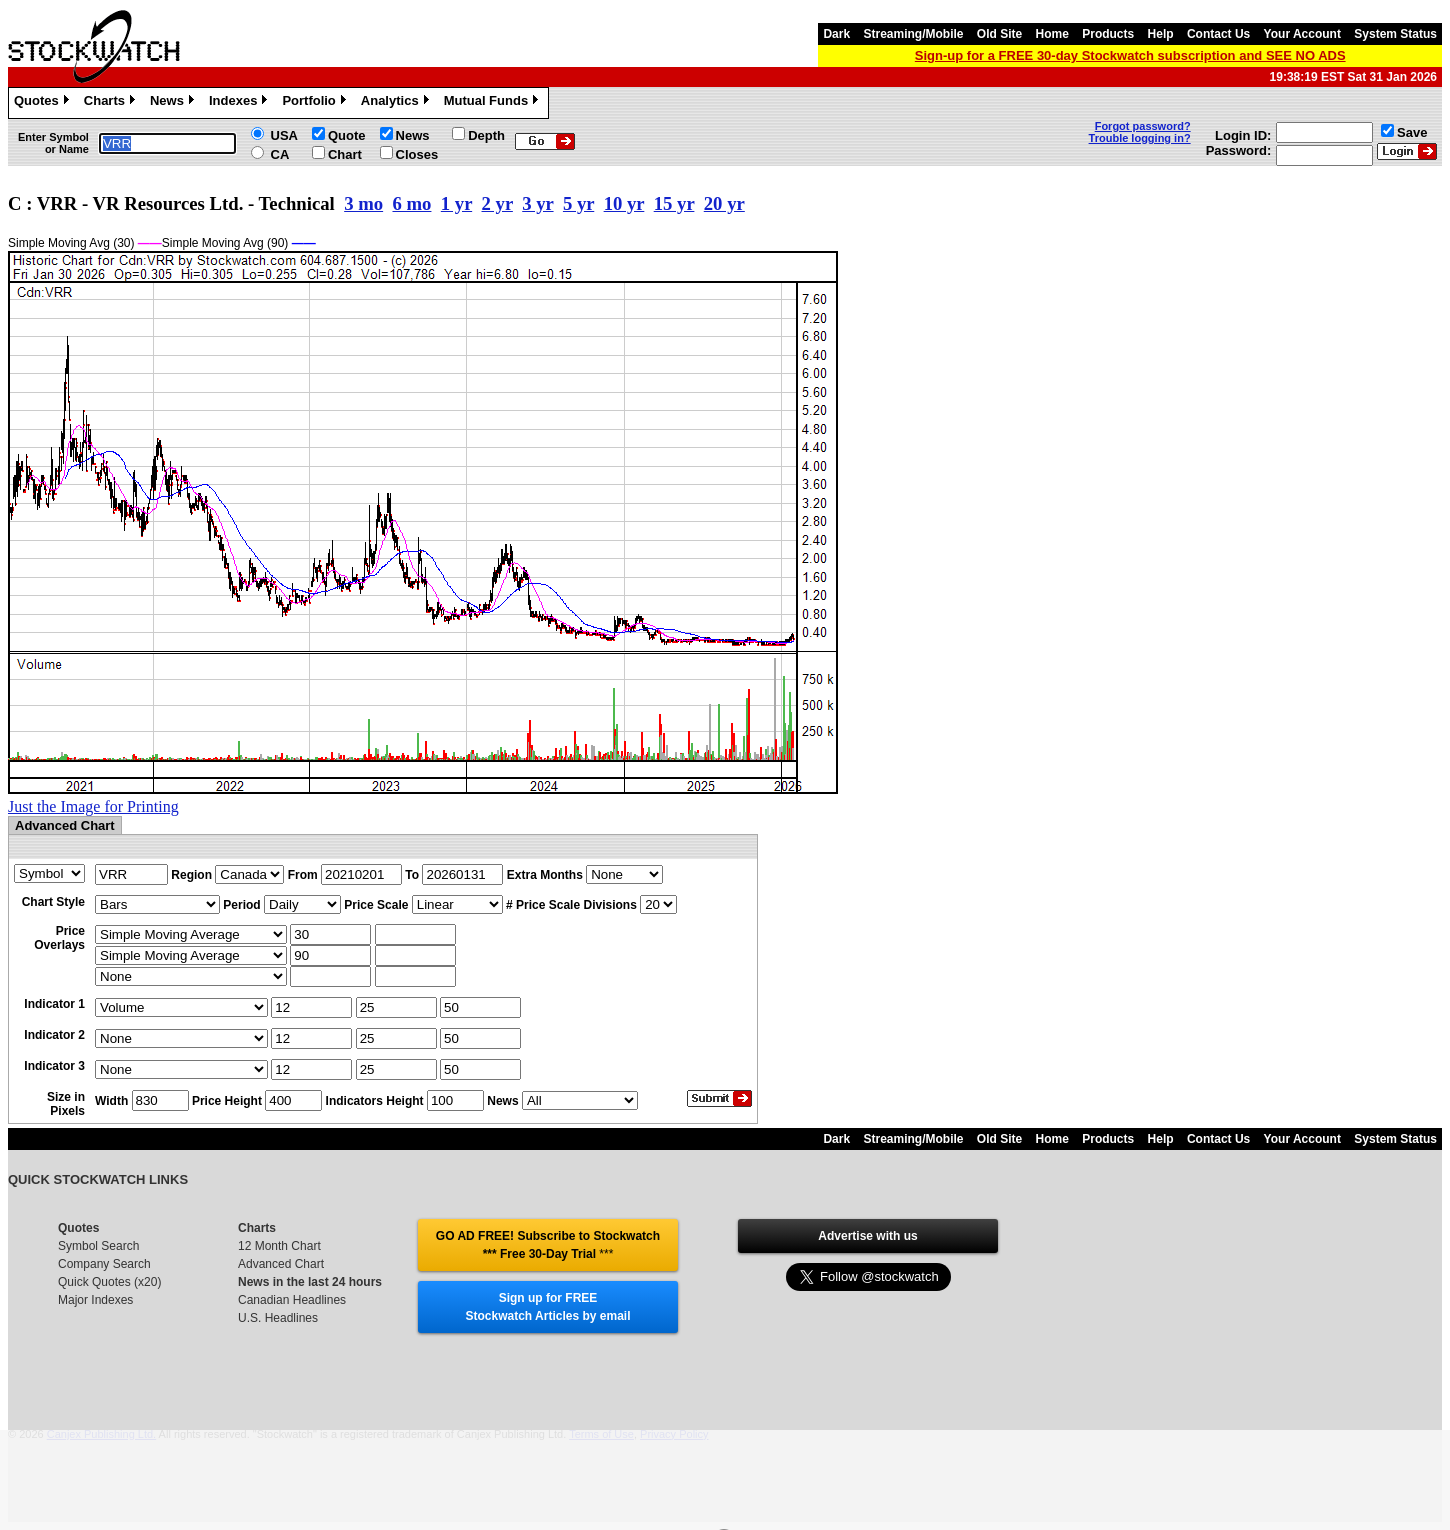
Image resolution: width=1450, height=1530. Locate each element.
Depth (486, 135)
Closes (417, 154)
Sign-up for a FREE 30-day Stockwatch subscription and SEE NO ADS (1130, 55)
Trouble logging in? (1140, 138)
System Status (1395, 34)
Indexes (240, 103)
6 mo (411, 203)
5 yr (578, 203)
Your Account (1302, 34)
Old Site (999, 34)
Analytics (397, 103)
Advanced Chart (281, 1264)
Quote (347, 135)
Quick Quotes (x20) (109, 1282)
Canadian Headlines (292, 1300)
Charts (112, 103)
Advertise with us (867, 1236)
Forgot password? (1143, 126)
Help (1161, 34)
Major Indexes (95, 1300)
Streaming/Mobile (913, 34)
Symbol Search (98, 1246)
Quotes (44, 103)
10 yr (624, 203)
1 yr (456, 203)
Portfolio (316, 103)
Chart (345, 154)
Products (1108, 34)
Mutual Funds (494, 103)
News (174, 103)
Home (1052, 34)
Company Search (104, 1264)
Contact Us (1218, 34)
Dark (836, 34)
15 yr (674, 203)
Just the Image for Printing (93, 806)
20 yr (724, 203)
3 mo (363, 203)
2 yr (497, 203)
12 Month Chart (279, 1246)
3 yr (537, 203)
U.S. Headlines (278, 1318)
